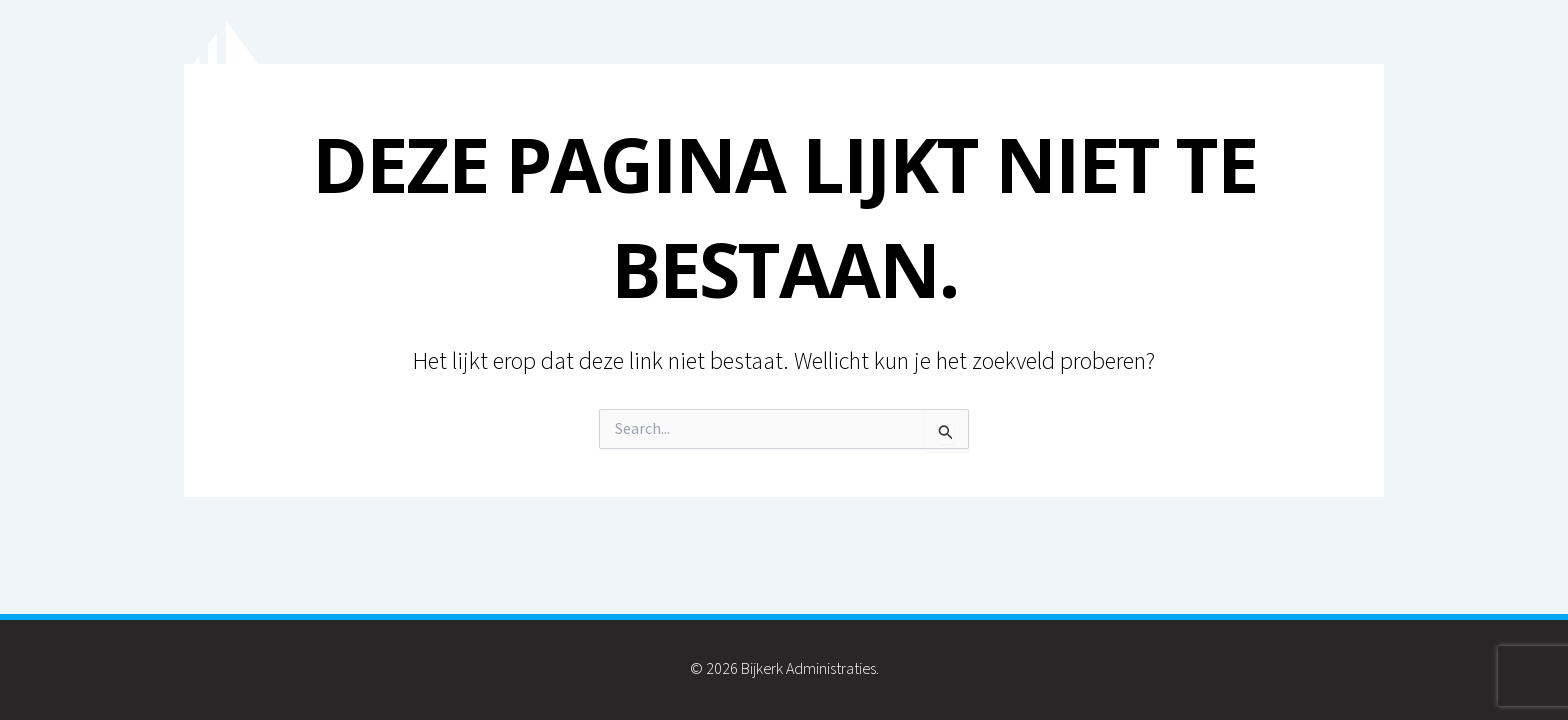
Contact (1329, 78)
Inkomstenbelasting (1165, 78)
